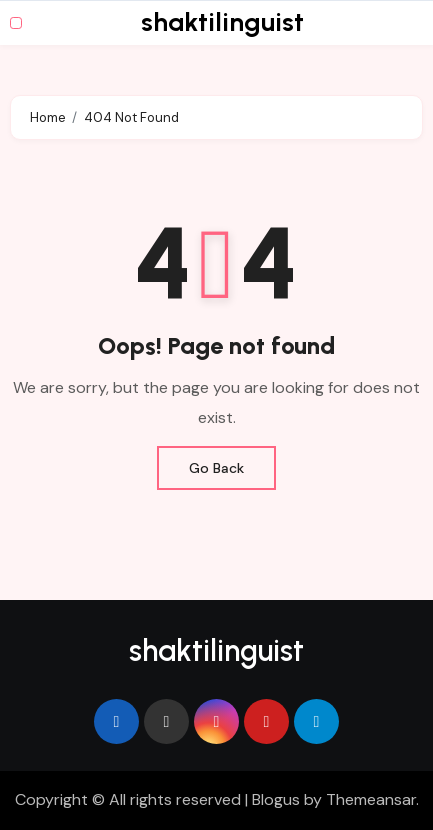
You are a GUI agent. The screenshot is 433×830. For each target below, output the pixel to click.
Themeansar (371, 799)
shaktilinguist (222, 22)
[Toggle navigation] (16, 23)
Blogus (276, 799)
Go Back (216, 468)
